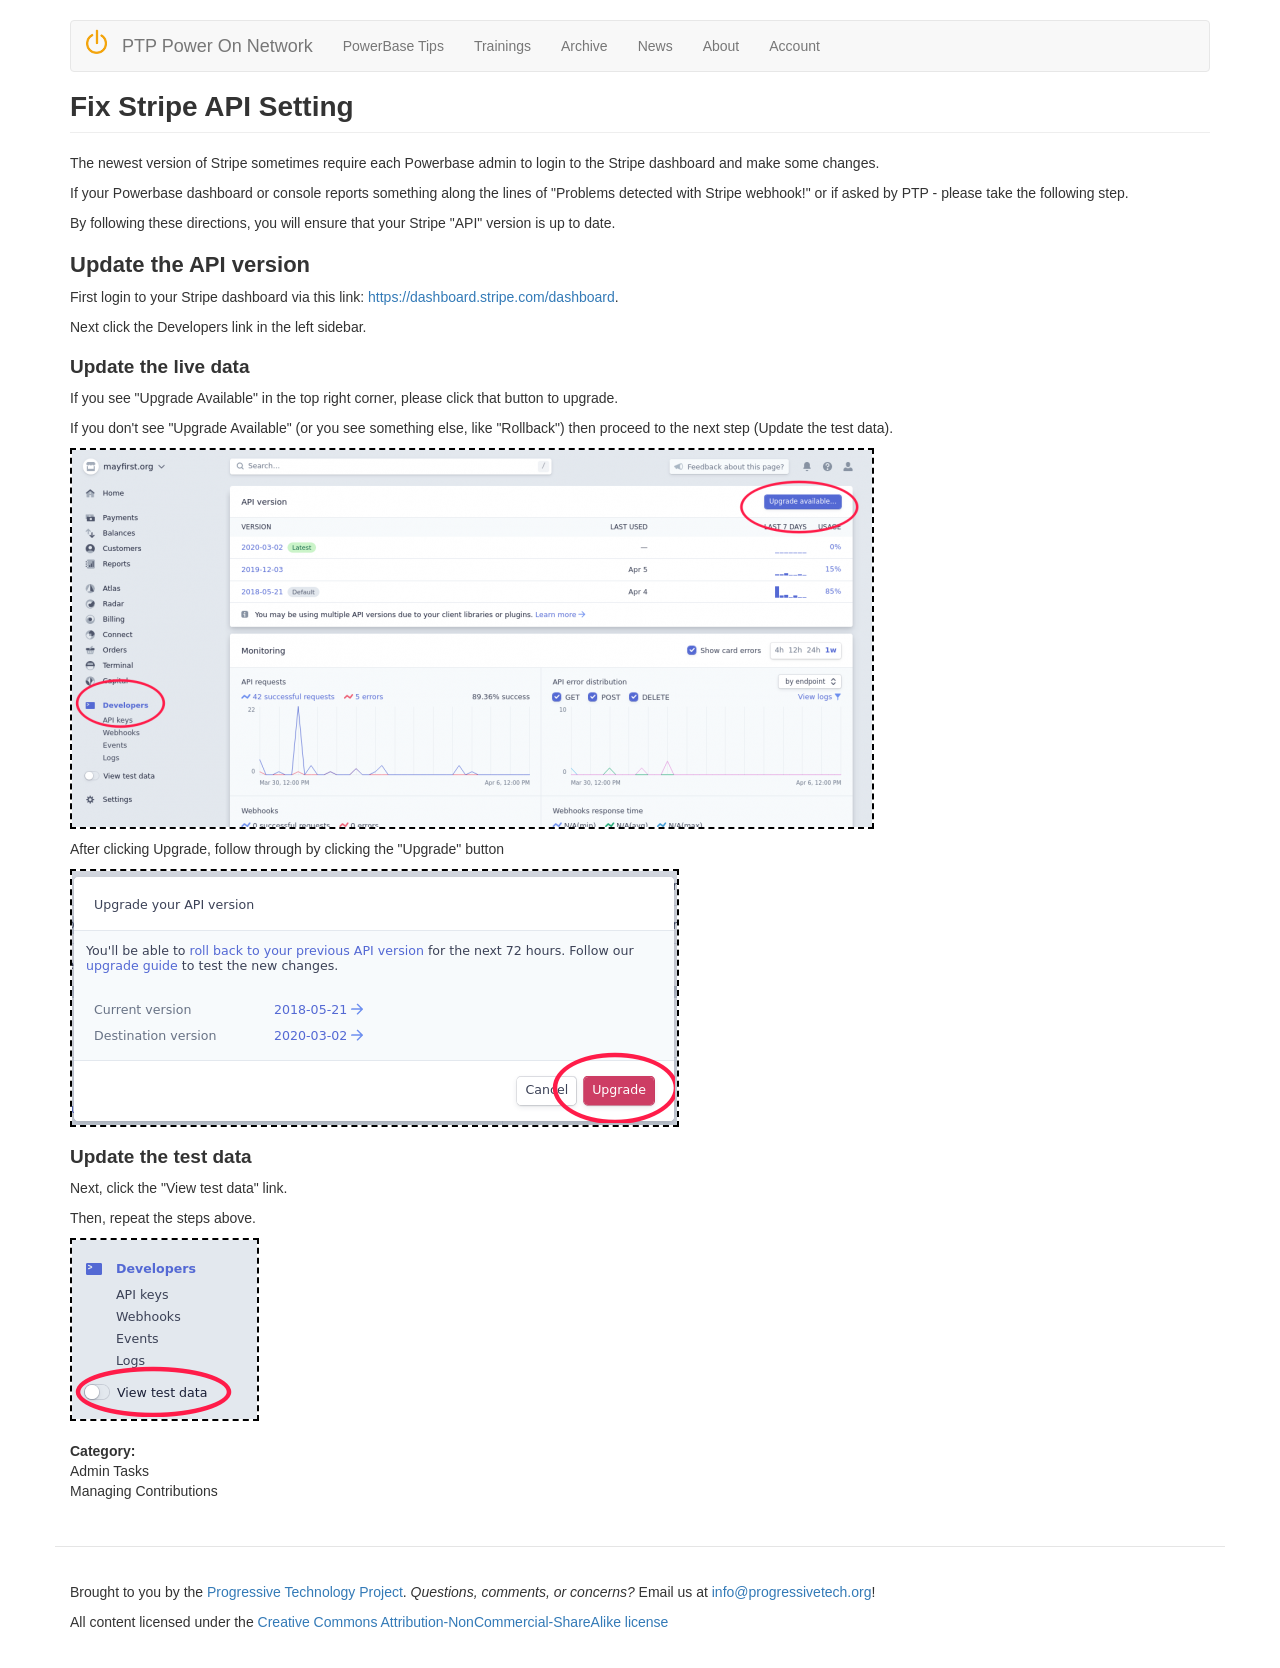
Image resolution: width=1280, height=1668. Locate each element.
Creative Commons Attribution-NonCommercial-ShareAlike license (463, 1622)
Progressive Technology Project (305, 1592)
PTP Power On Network (217, 46)
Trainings (502, 46)
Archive (584, 46)
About (721, 46)
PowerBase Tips (393, 46)
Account (794, 46)
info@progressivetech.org (792, 1592)
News (655, 46)
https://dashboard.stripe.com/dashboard (491, 297)
